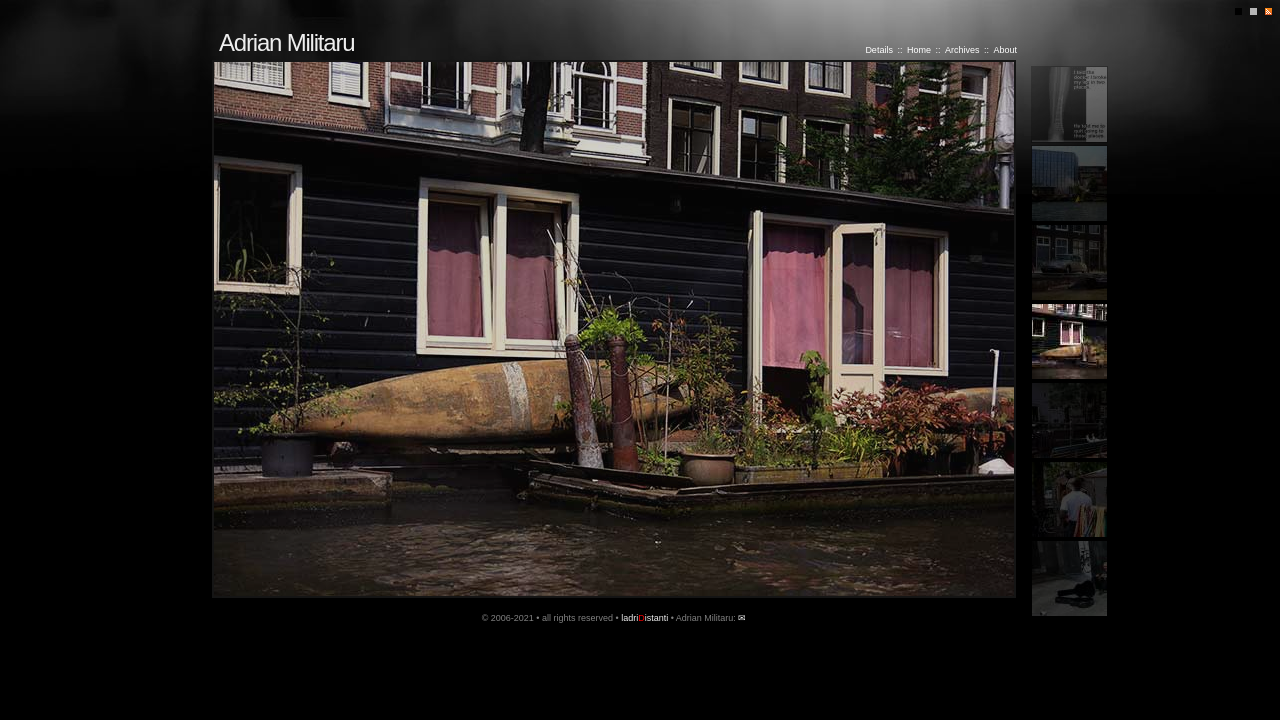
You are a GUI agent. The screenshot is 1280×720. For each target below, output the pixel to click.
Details (879, 50)
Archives (962, 50)
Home (919, 50)
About (1005, 50)
